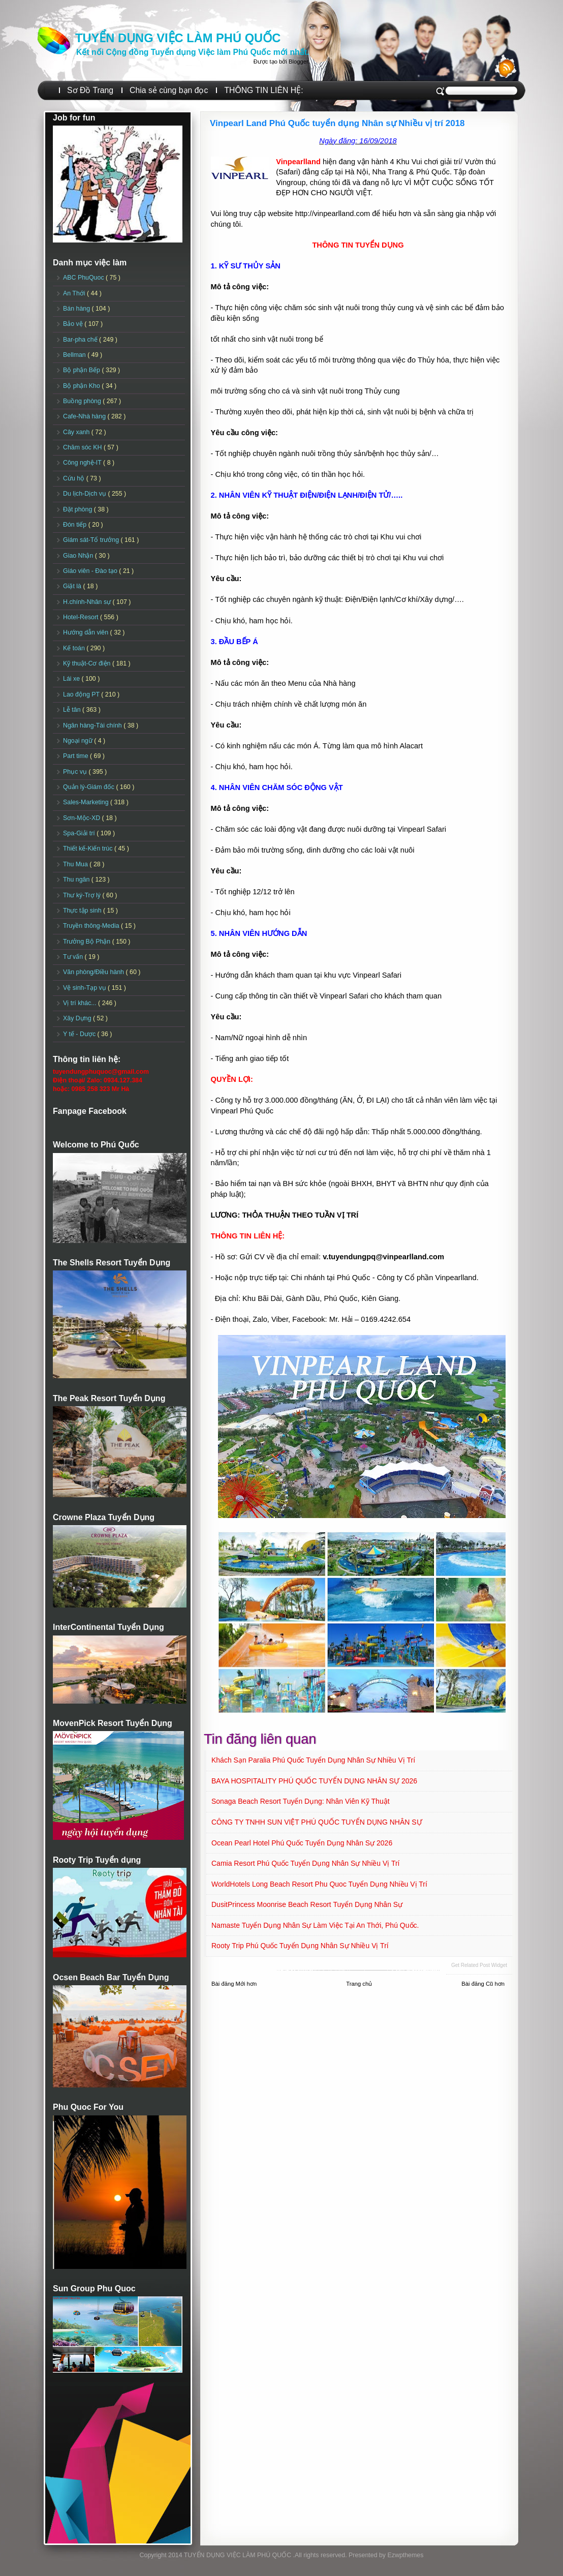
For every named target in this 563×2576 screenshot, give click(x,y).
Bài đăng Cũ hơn (483, 1984)
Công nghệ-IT (83, 462)
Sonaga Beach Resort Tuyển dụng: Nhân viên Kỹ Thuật (300, 1801)
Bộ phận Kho (82, 385)
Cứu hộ (74, 478)
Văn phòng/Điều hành (94, 972)
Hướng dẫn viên (86, 632)
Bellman (75, 354)
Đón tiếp (75, 524)
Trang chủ (359, 1984)
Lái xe (72, 678)
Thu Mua (76, 864)
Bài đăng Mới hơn (234, 1984)
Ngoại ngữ (78, 740)
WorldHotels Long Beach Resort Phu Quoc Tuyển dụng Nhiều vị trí (319, 1884)
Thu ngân (77, 879)
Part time (76, 756)
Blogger (298, 61)
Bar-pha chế (81, 339)
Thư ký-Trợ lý (83, 895)
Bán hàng (77, 308)
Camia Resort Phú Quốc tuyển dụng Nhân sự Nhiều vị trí (305, 1863)
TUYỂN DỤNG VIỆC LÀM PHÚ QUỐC (177, 38)
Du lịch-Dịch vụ (85, 493)
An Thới (75, 293)
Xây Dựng (78, 1018)
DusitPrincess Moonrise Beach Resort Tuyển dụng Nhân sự (306, 1904)
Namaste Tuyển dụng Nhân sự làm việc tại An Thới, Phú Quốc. (315, 1925)
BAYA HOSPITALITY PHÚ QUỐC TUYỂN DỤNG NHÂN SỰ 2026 (314, 1781)
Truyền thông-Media (92, 925)
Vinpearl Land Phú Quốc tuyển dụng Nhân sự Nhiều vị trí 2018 (337, 123)
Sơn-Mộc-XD (82, 818)
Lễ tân (72, 709)
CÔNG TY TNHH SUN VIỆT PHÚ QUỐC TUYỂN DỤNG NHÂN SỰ (316, 1822)
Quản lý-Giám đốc (89, 787)
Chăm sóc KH (83, 447)
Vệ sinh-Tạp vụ (85, 987)
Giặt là (73, 586)
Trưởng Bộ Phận (87, 941)
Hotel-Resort (81, 617)
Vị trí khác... (80, 1003)
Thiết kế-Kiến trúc (88, 848)
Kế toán (74, 648)
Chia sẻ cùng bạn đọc (169, 90)
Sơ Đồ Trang (90, 90)
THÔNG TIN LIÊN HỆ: (263, 90)
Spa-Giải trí (80, 833)
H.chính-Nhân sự (88, 601)
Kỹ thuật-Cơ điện (87, 663)
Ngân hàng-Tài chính (93, 725)
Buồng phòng (83, 401)
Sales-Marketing (86, 802)
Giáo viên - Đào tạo (91, 570)
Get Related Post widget (479, 1965)
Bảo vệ (73, 323)
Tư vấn (74, 956)
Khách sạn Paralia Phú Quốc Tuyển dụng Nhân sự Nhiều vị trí (313, 1760)
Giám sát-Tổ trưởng (92, 539)
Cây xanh (77, 432)
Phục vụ (75, 771)
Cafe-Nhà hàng (85, 416)
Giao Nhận (79, 555)
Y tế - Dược (80, 1034)
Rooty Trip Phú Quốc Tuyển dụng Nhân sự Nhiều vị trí (300, 1946)
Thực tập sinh (83, 910)
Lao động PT (82, 694)
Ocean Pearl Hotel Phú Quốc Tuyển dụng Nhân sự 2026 (301, 1843)
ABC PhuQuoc (84, 277)
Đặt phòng (78, 509)
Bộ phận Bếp (82, 370)
